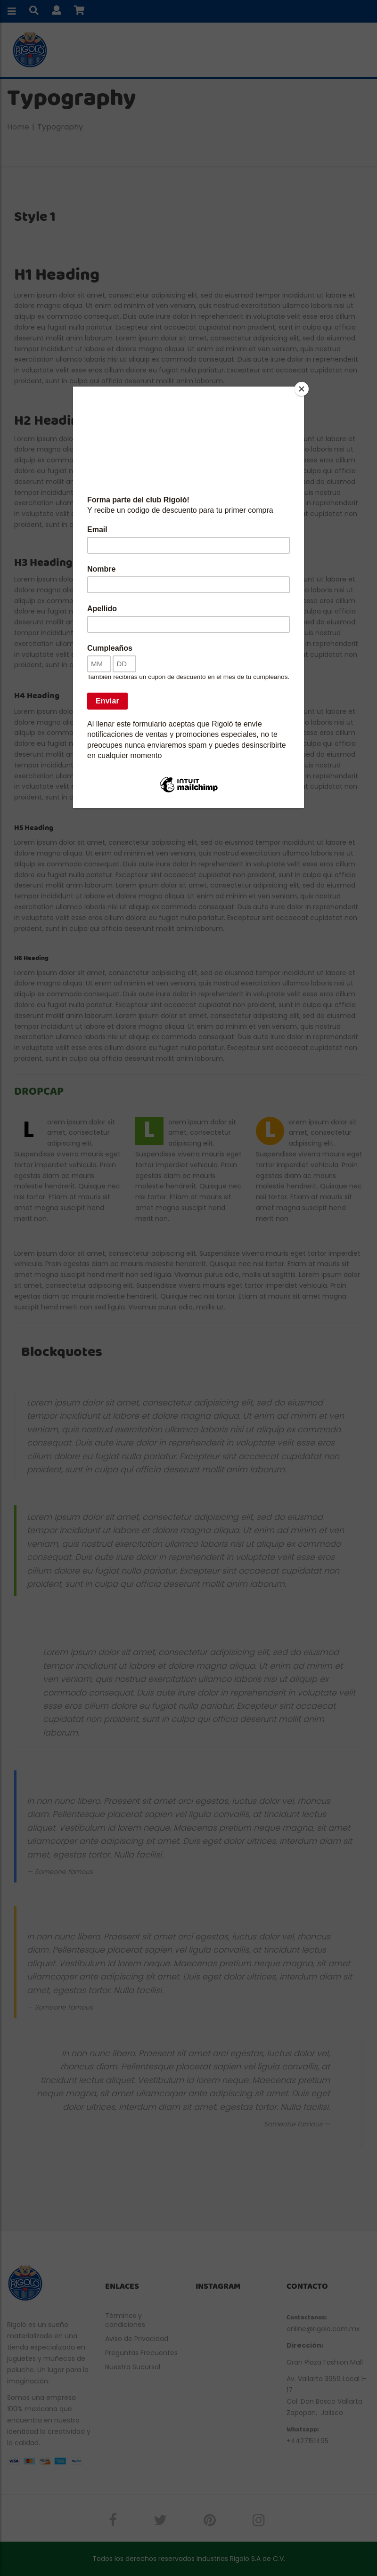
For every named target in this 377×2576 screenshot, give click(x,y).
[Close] (302, 389)
